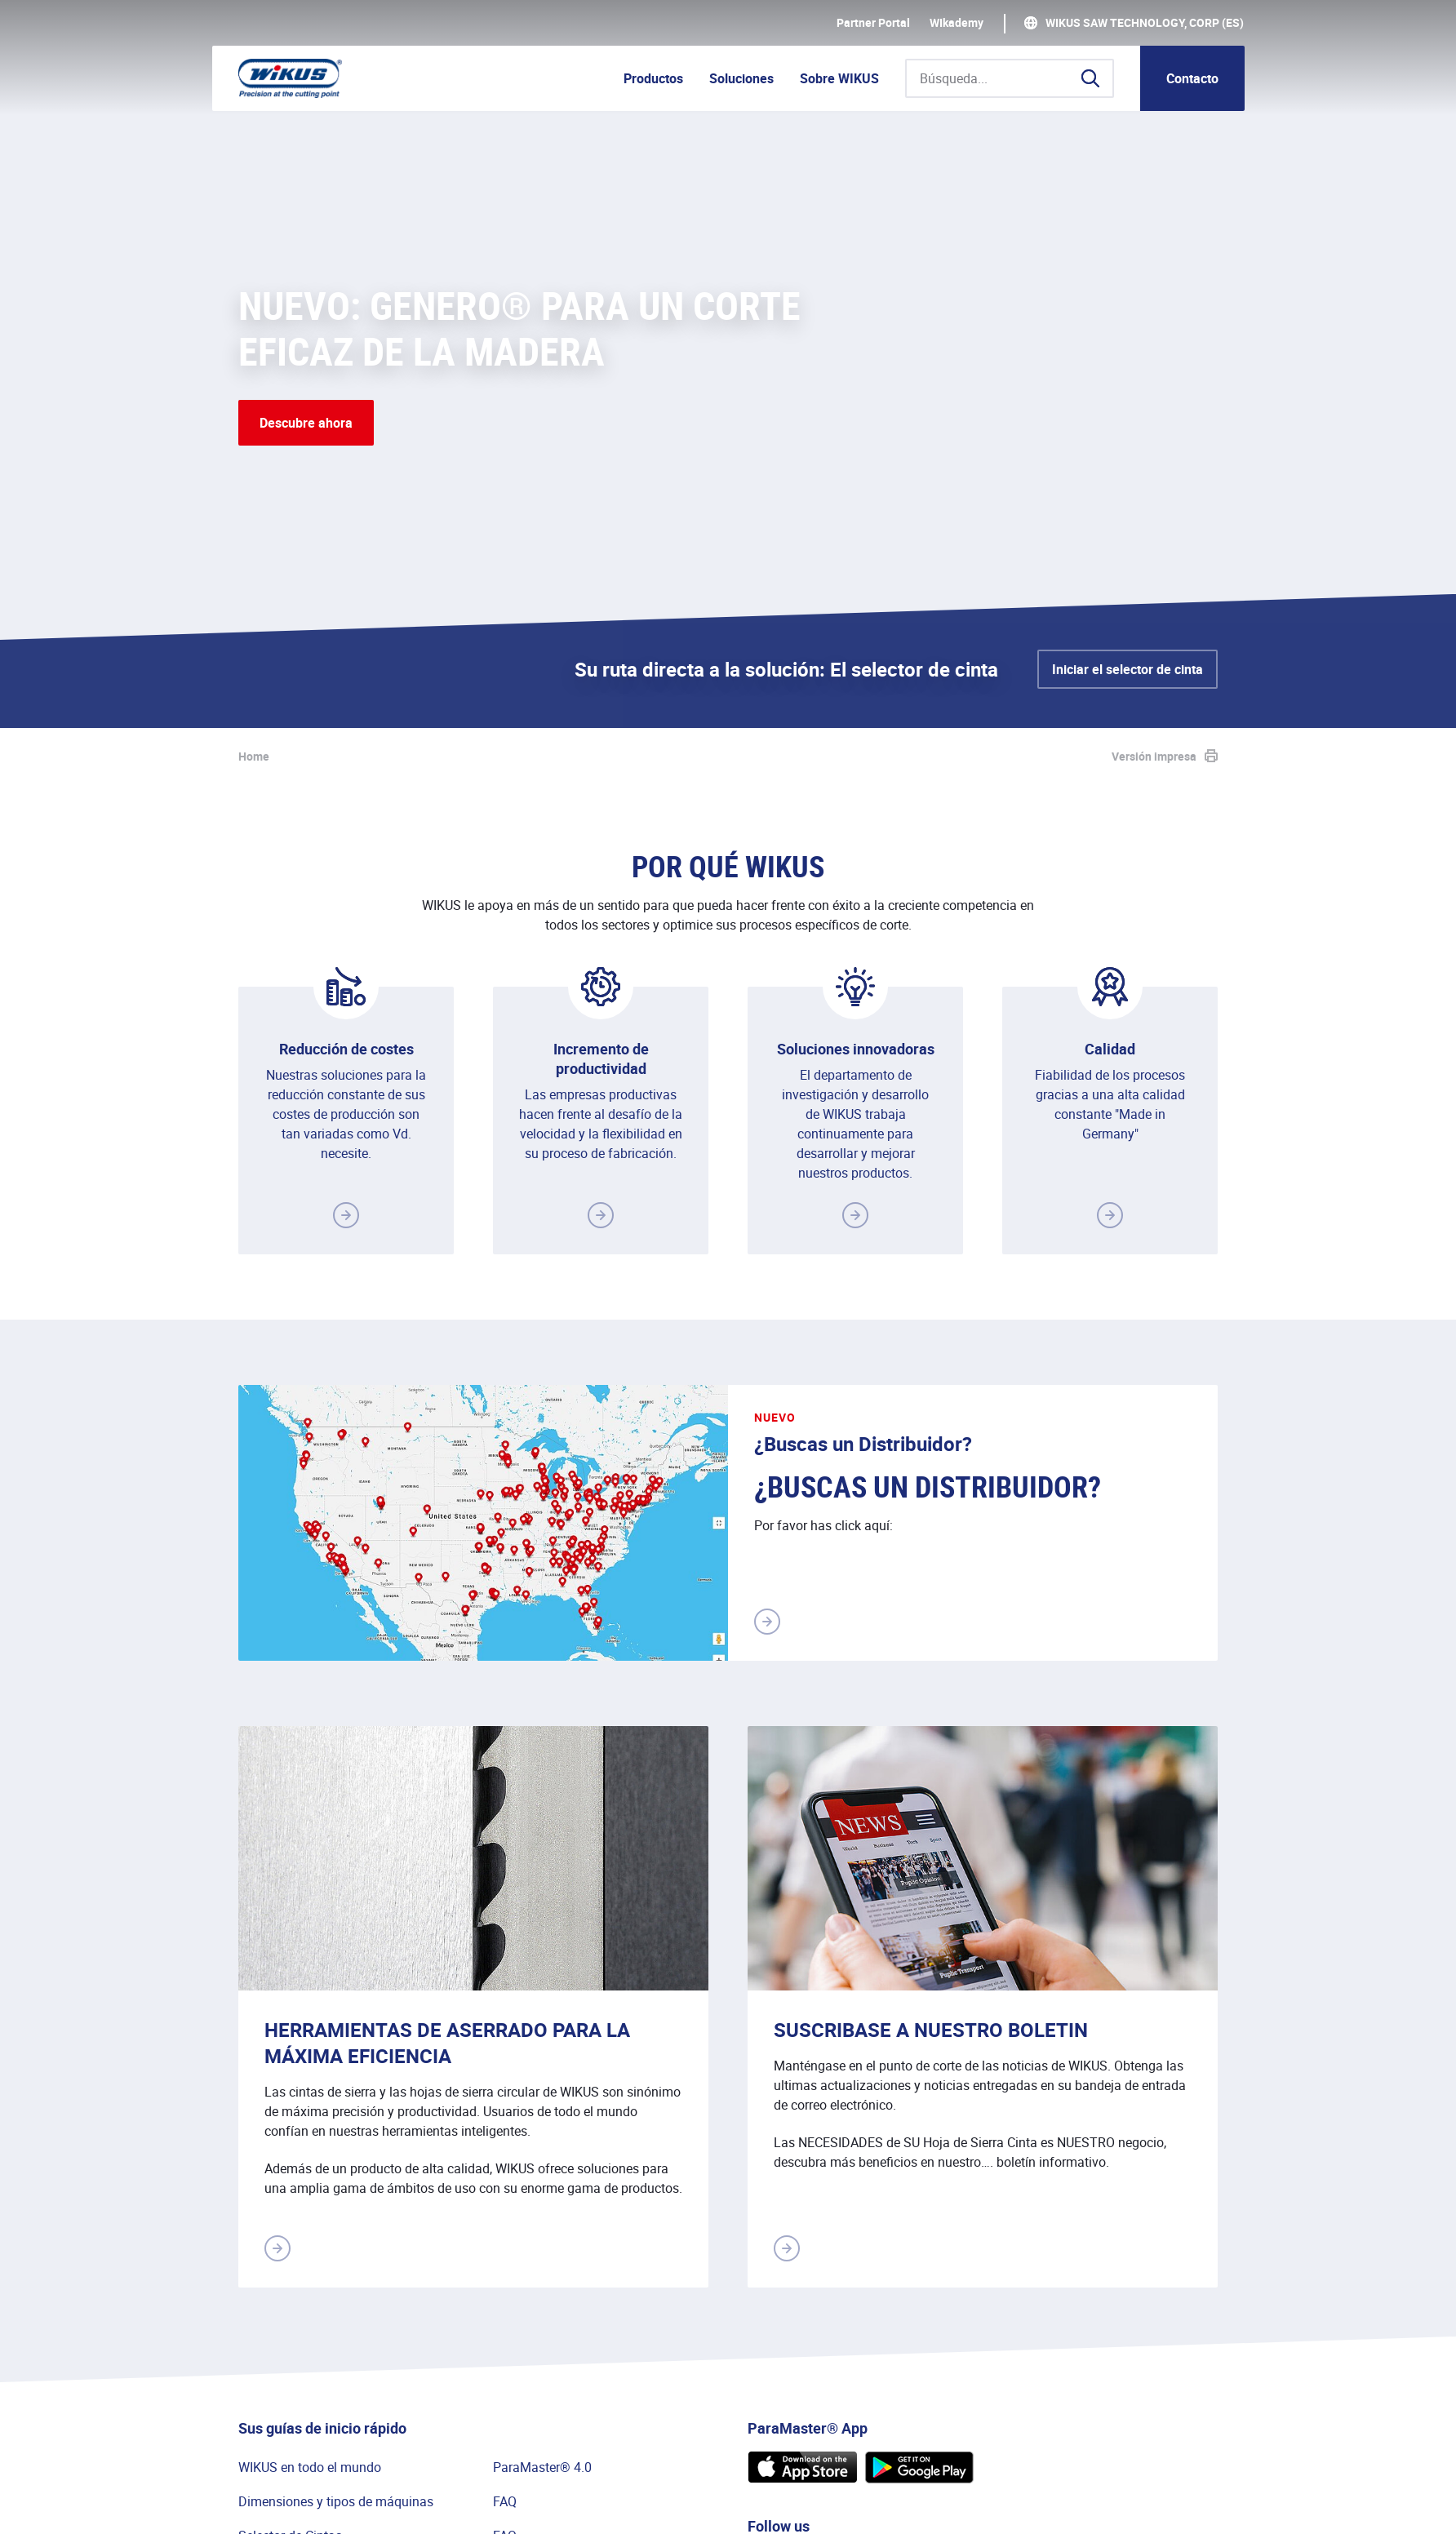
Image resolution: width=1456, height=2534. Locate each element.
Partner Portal (873, 22)
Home (253, 756)
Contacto (1192, 78)
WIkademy (956, 22)
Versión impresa (1154, 756)
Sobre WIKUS (839, 78)
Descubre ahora (306, 423)
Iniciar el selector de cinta (1127, 669)
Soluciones (741, 78)
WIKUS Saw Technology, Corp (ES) (1144, 22)
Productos (653, 78)
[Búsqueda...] (1009, 78)
